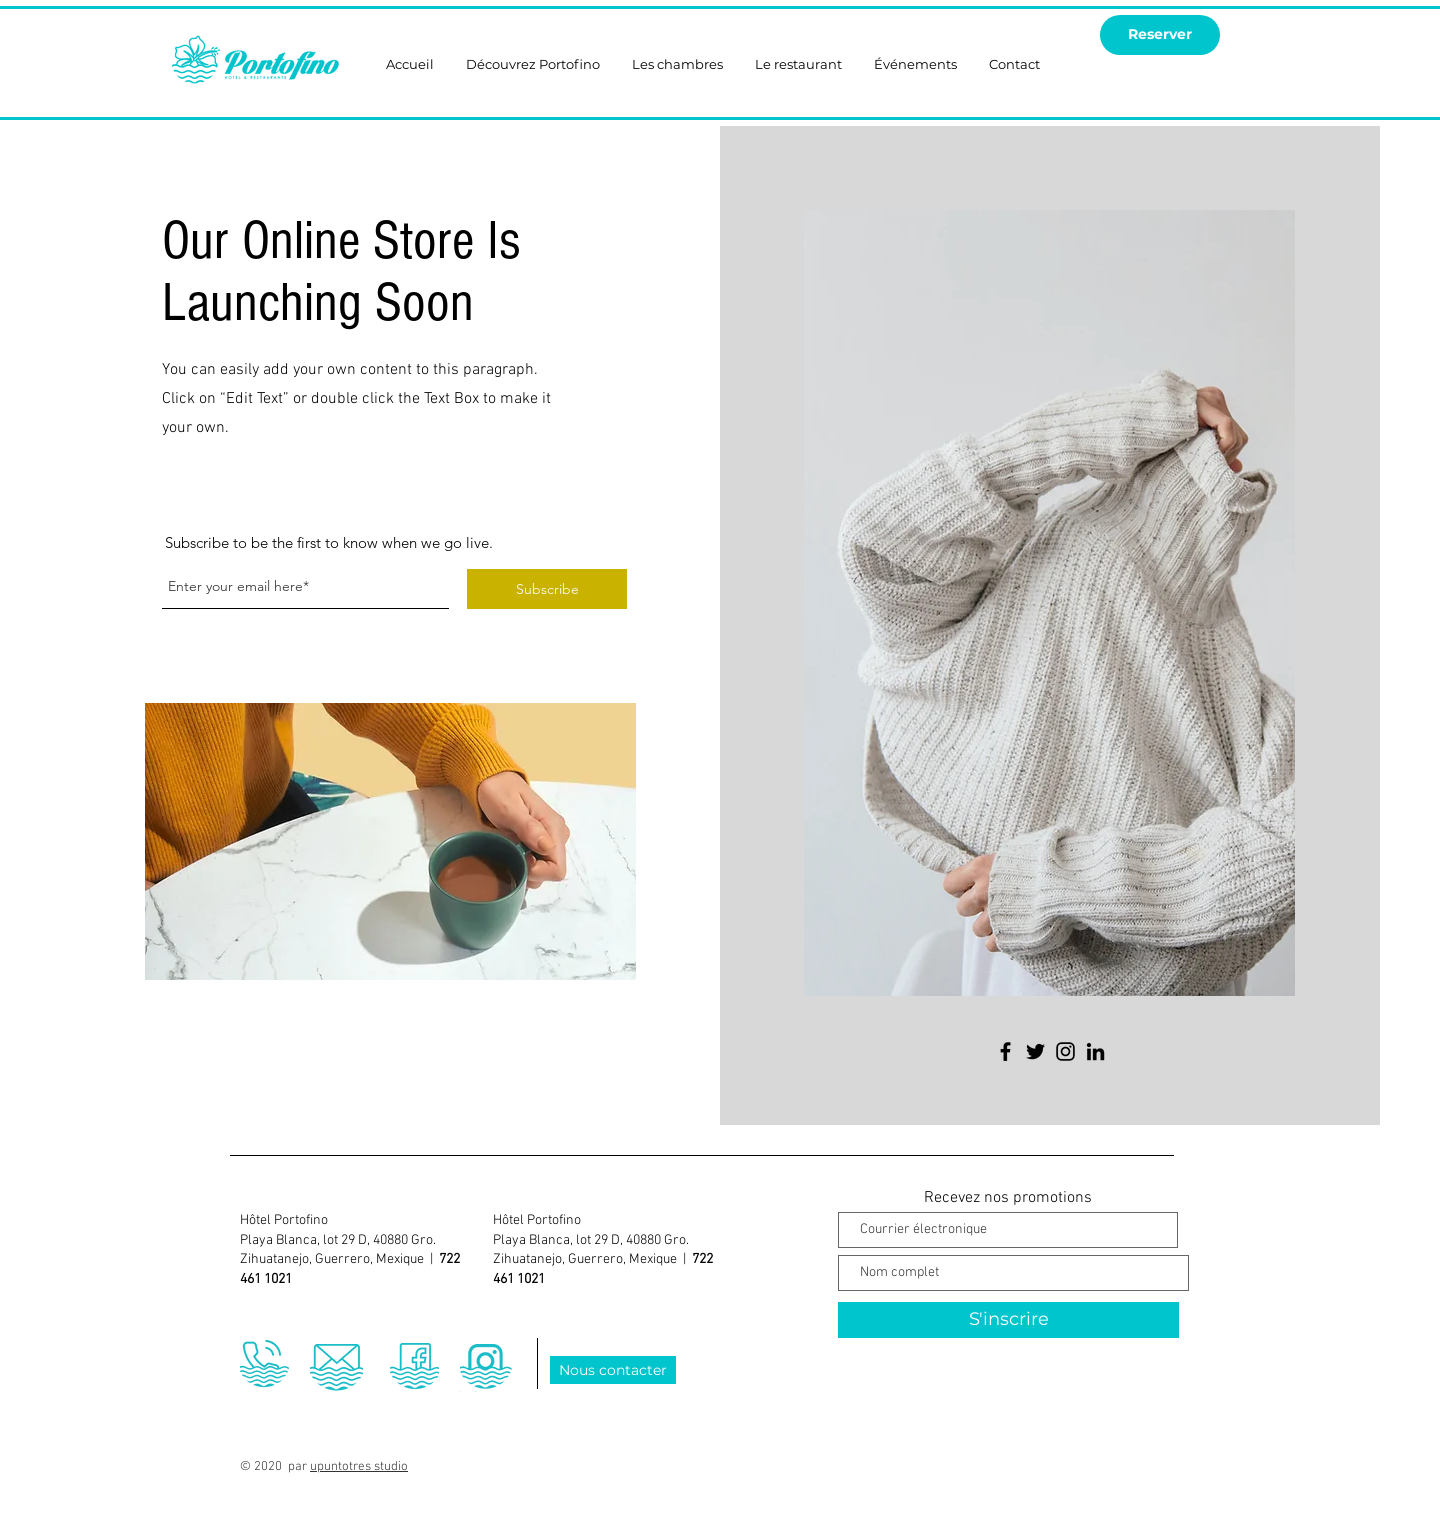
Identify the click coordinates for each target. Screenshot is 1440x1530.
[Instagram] (1065, 1051)
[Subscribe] (547, 589)
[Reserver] (1160, 35)
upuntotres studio (359, 1467)
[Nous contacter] (613, 1370)
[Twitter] (1035, 1051)
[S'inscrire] (1008, 1320)
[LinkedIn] (1095, 1051)
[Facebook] (1005, 1051)
